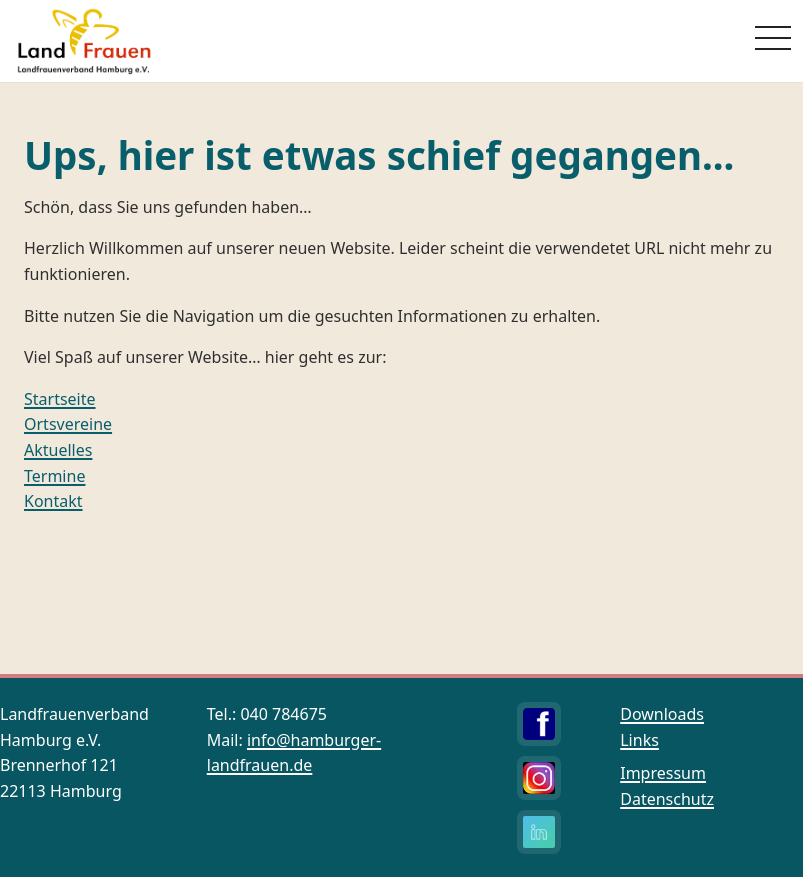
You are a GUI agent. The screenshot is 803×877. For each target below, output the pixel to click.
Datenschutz (667, 799)
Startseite (60, 399)
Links (639, 740)
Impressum (663, 773)
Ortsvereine (68, 424)
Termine (54, 476)
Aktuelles (58, 450)
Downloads (662, 714)
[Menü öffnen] (773, 38)
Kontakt (53, 501)
